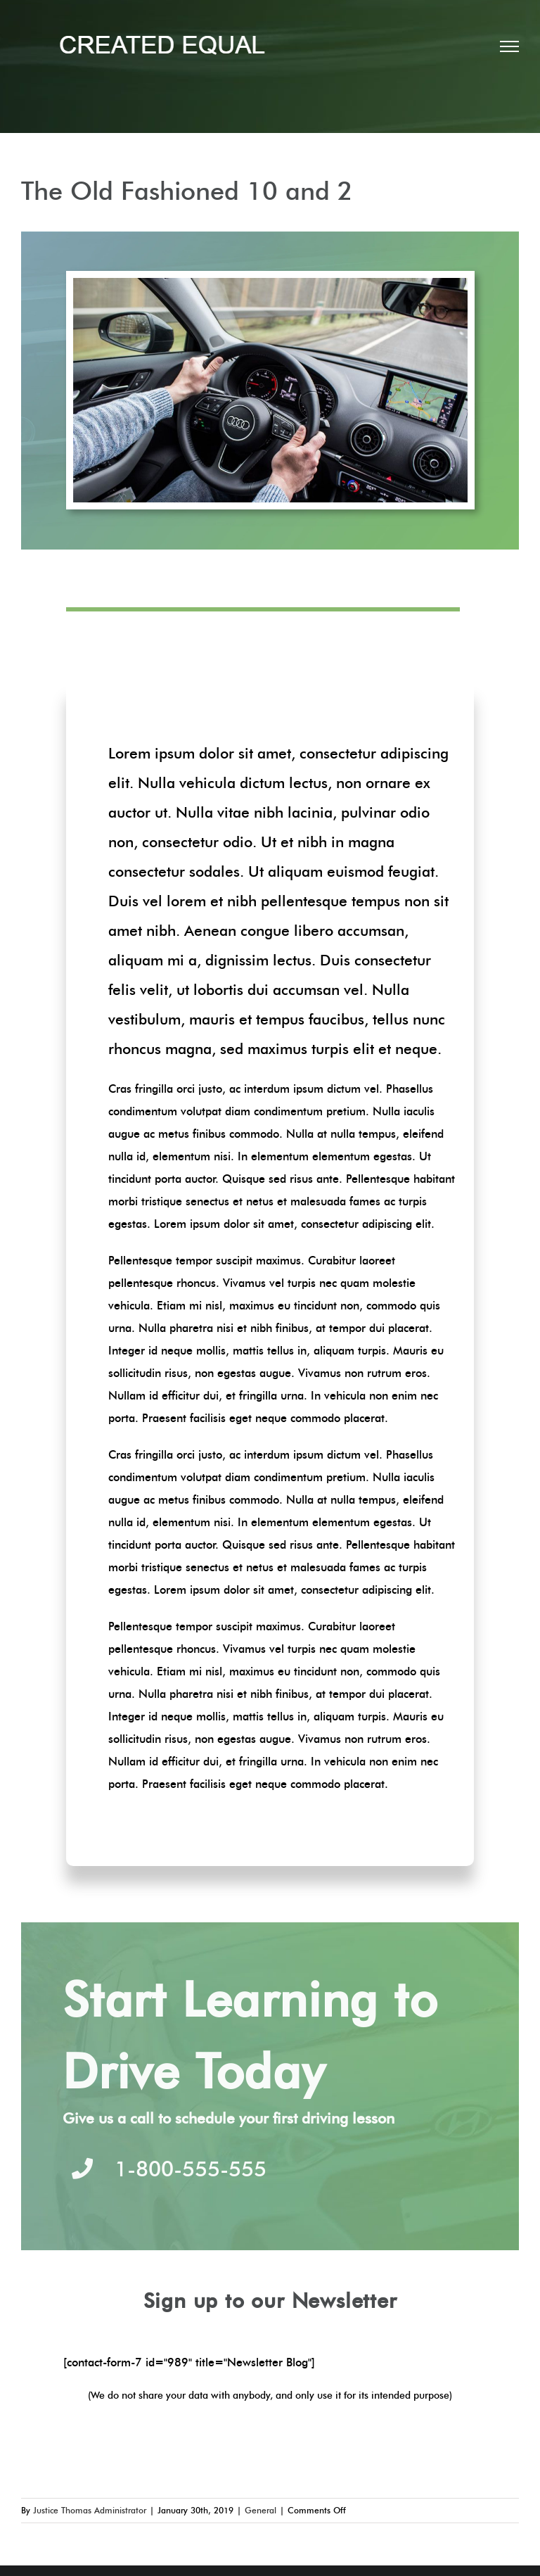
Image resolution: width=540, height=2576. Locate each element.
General (260, 2510)
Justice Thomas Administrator (89, 2510)
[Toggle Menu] (509, 46)
